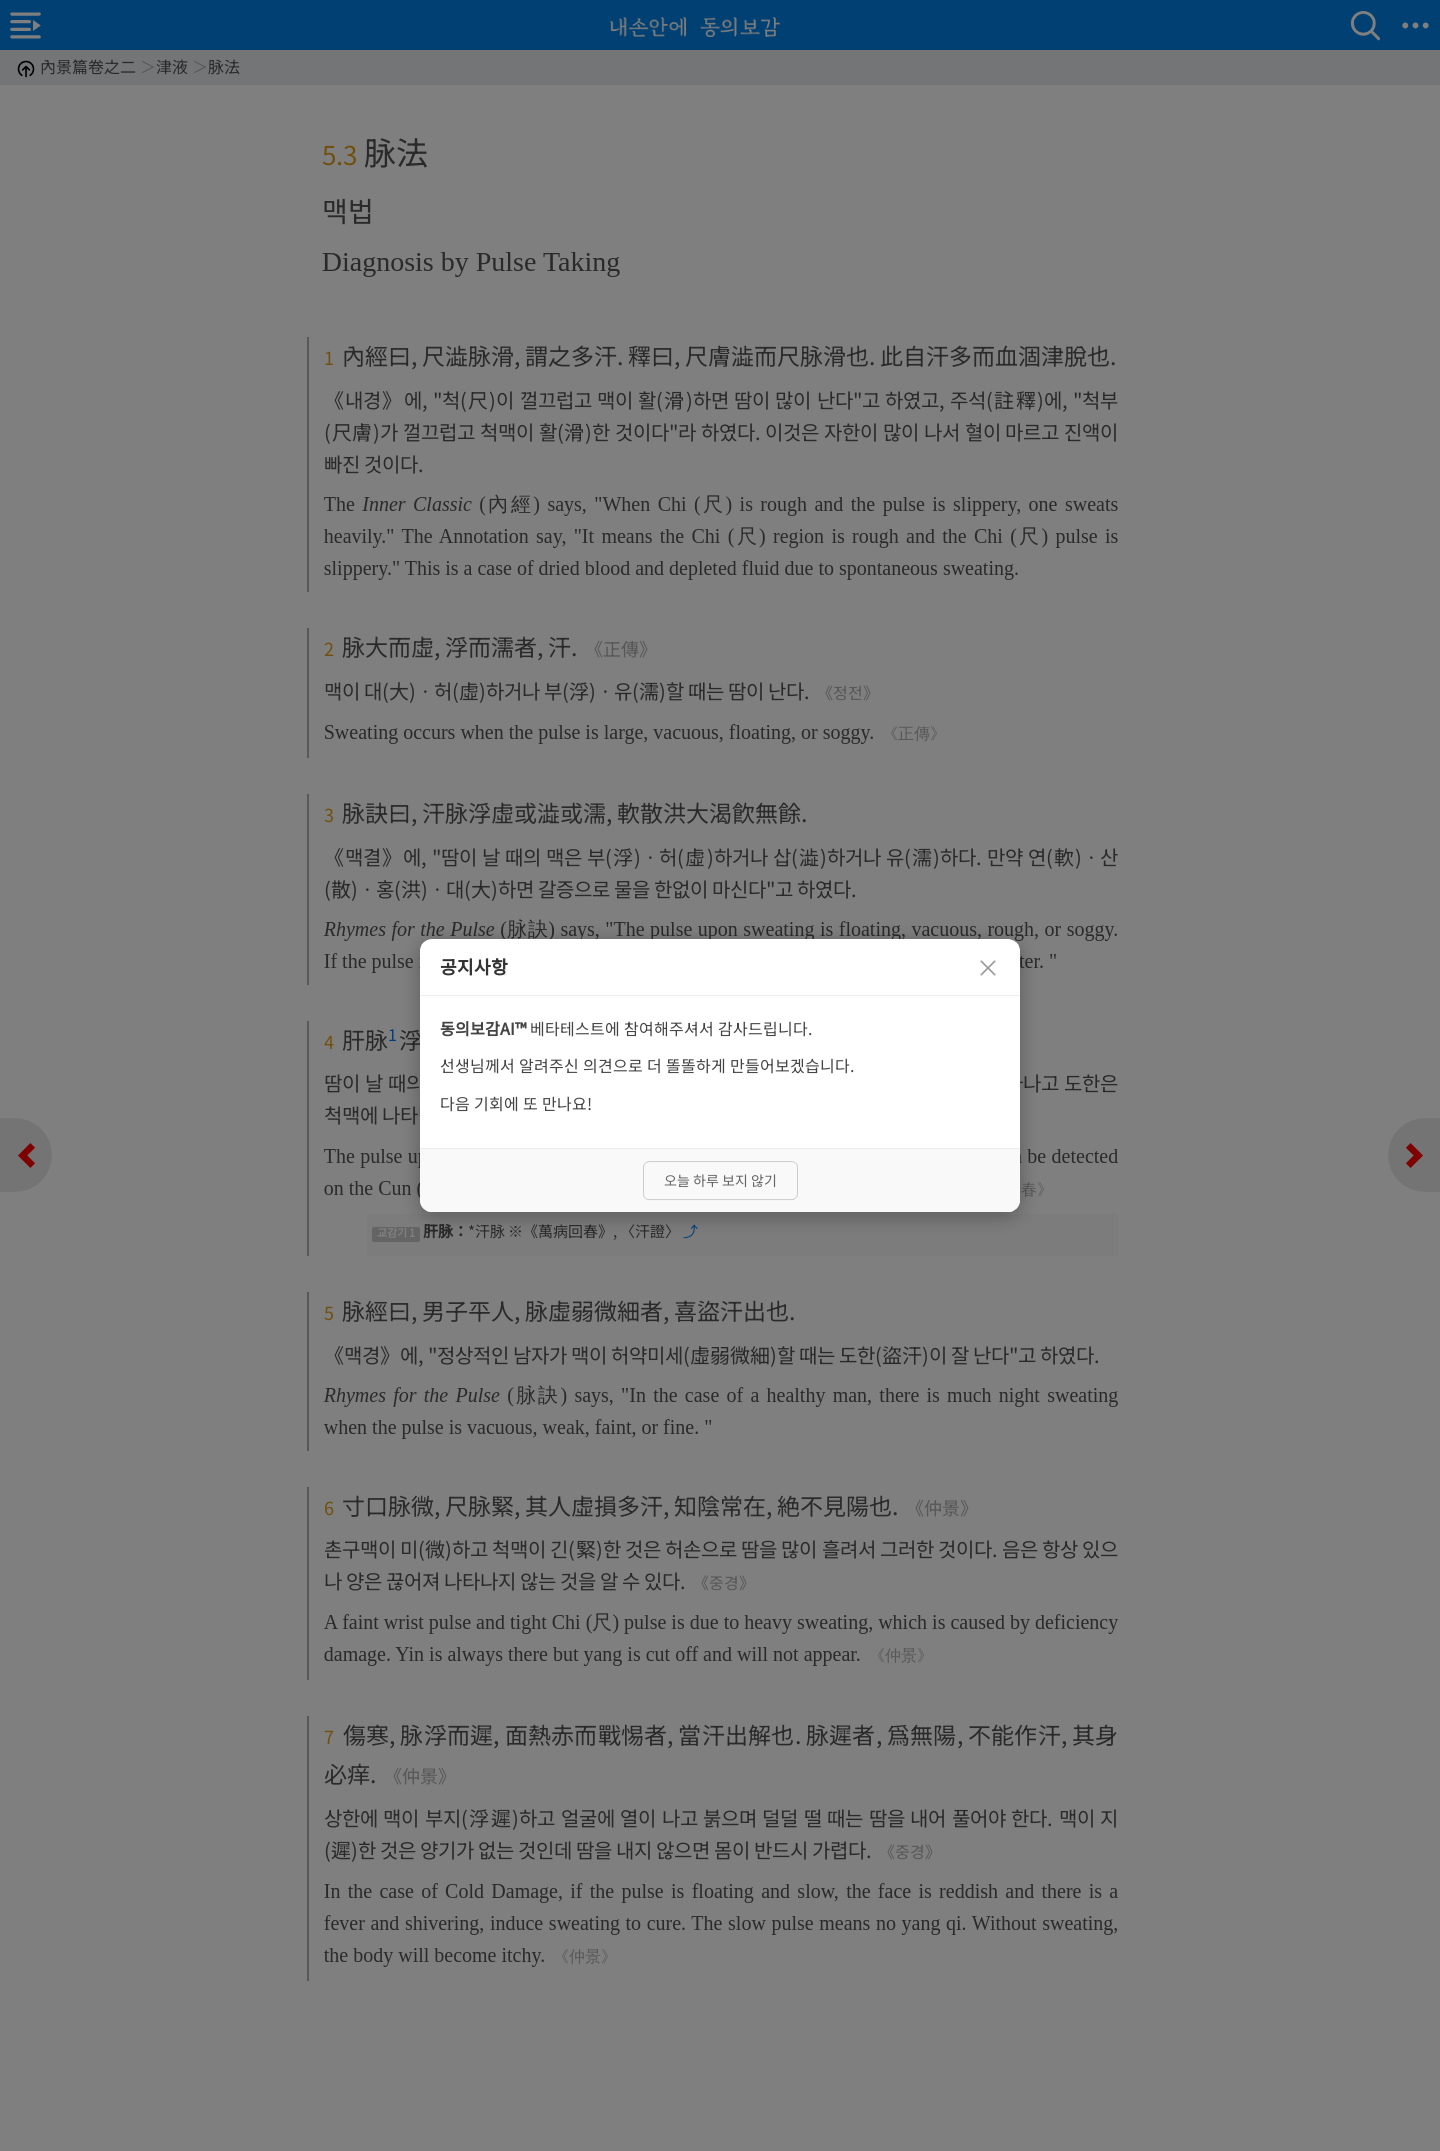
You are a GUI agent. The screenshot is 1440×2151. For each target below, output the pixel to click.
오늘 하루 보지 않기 (720, 1180)
